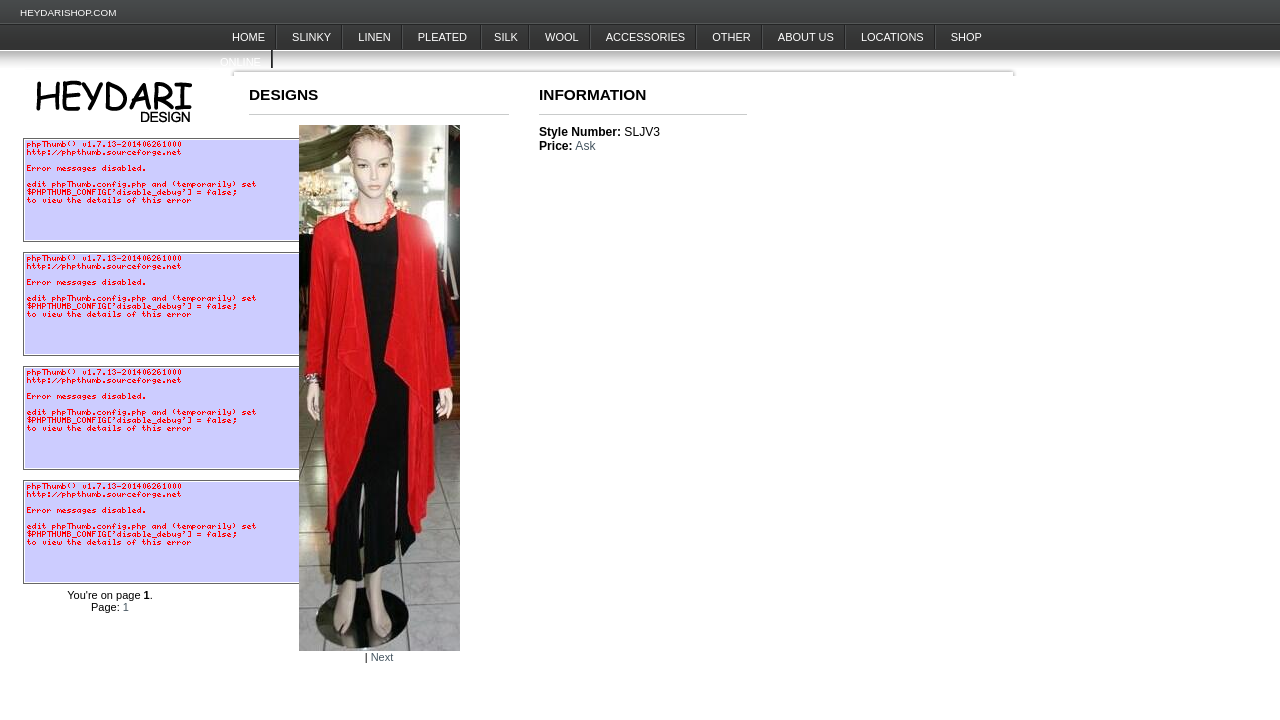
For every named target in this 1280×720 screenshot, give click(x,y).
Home (248, 37)
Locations (892, 37)
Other (731, 37)
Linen (374, 37)
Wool (562, 37)
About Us (806, 37)
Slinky (311, 37)
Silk (506, 37)
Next (382, 657)
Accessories (645, 37)
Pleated (444, 37)
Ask (585, 146)
